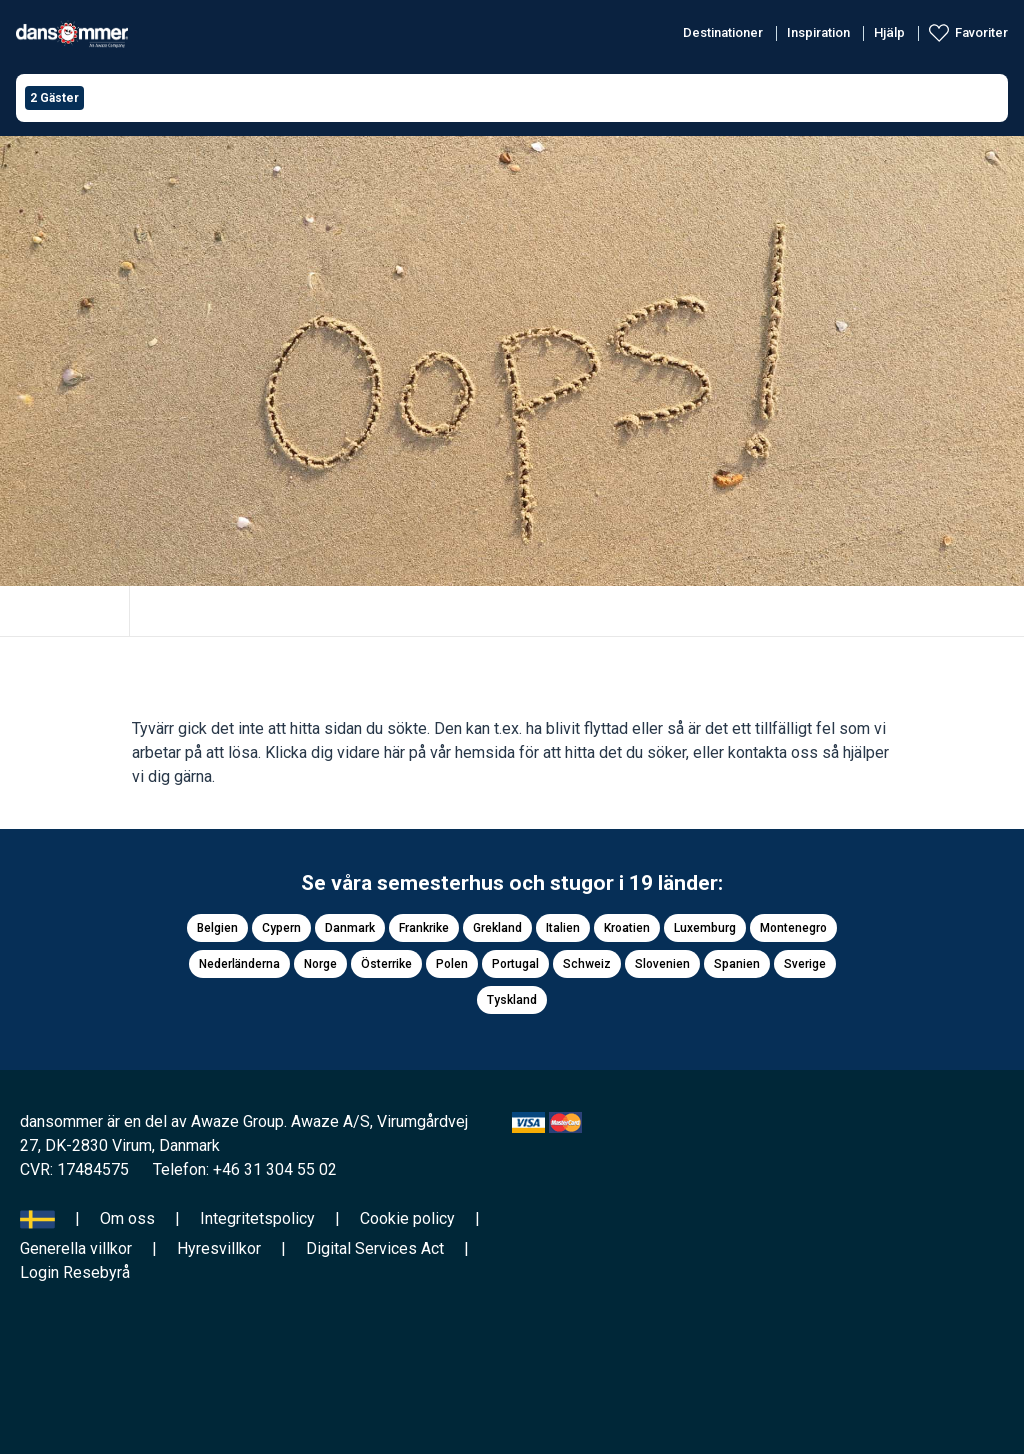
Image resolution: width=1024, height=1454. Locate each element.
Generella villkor (76, 1248)
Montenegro (793, 928)
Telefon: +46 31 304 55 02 (245, 1169)
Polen (452, 964)
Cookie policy (407, 1218)
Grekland (497, 928)
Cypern (281, 928)
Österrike (386, 964)
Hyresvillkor (219, 1248)
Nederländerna (239, 964)
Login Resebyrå (75, 1272)
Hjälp (889, 32)
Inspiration (818, 32)
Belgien (217, 928)
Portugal (515, 964)
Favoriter (981, 32)
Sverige (805, 964)
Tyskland (512, 1000)
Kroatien (627, 928)
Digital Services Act (375, 1248)
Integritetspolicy (257, 1218)
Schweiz (587, 964)
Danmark (350, 928)
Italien (563, 928)
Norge (320, 964)
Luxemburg (705, 928)
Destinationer (723, 32)
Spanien (737, 964)
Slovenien (662, 964)
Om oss (127, 1218)
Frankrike (424, 928)
